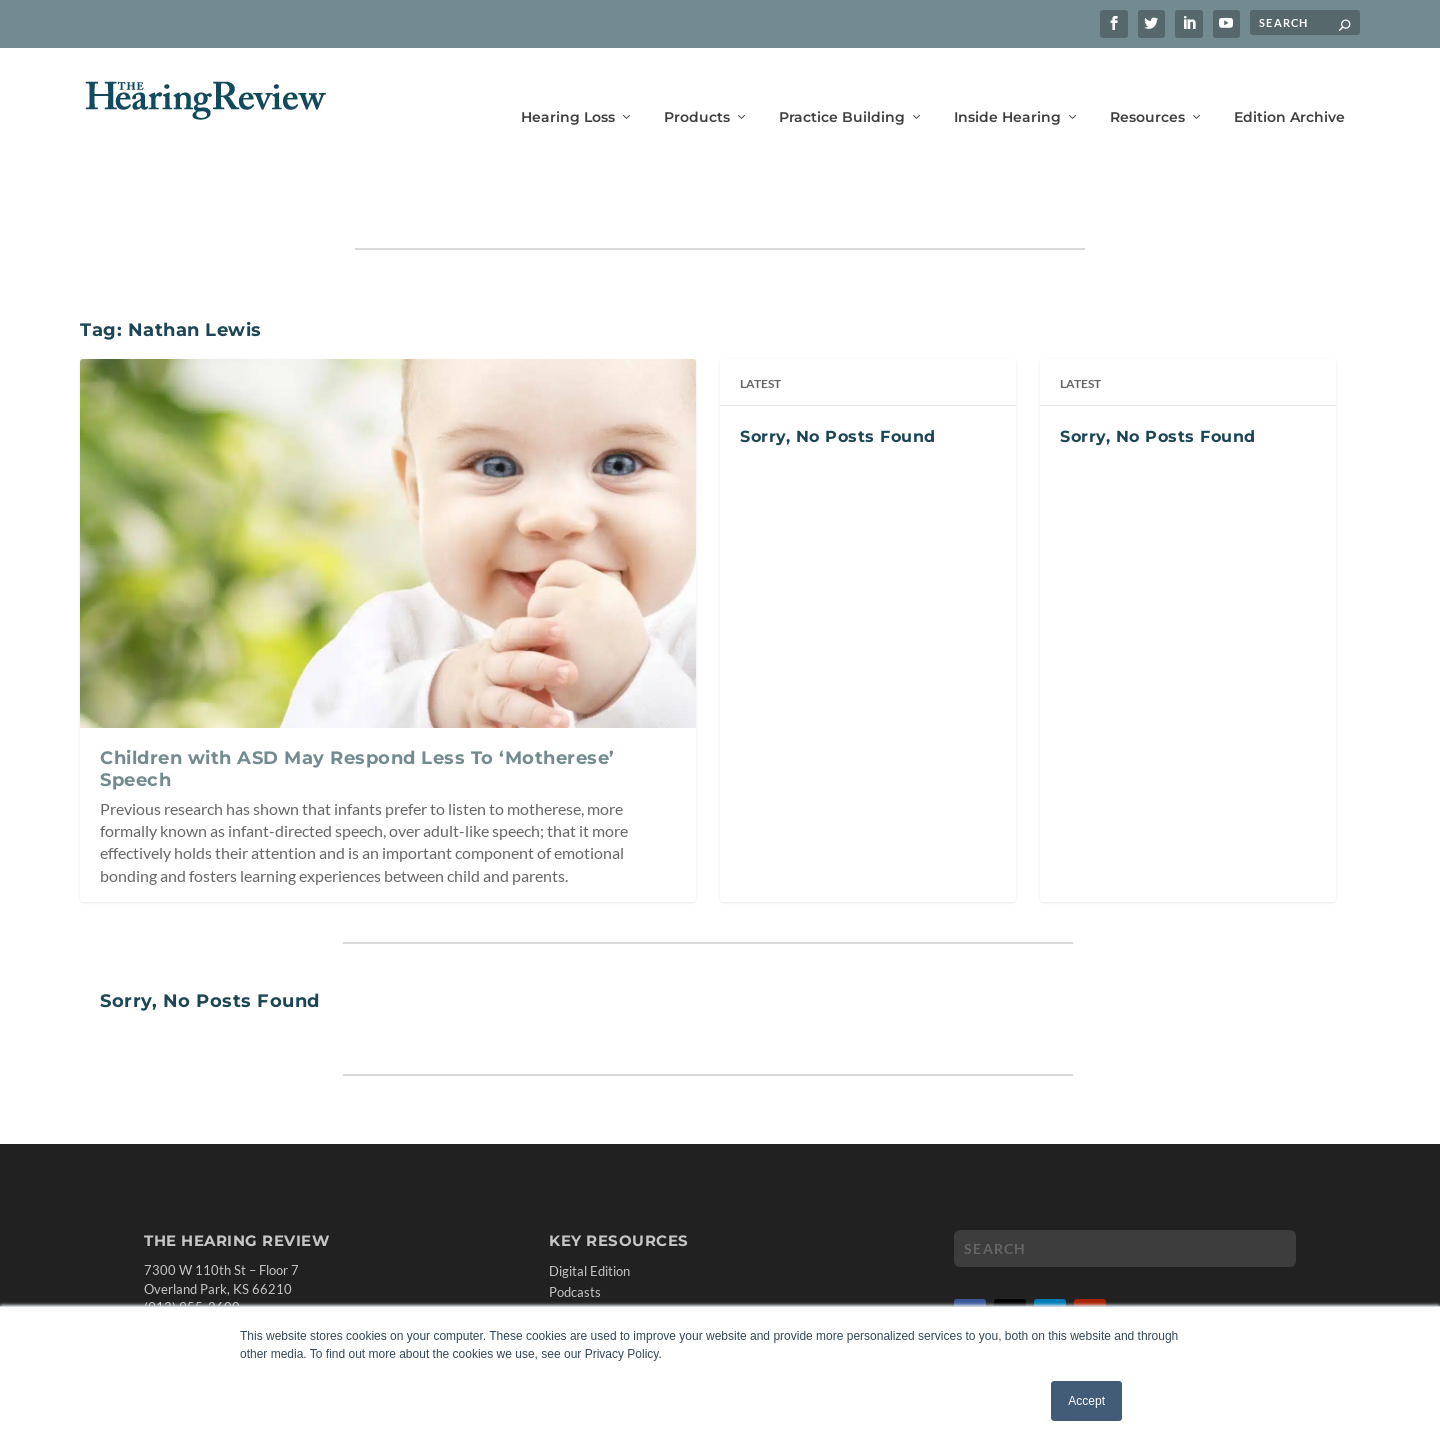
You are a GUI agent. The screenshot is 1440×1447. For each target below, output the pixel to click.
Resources (1147, 87)
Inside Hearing (1007, 87)
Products (697, 87)
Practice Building (842, 87)
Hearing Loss (568, 87)
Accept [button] (1086, 1401)
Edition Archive (1289, 87)
